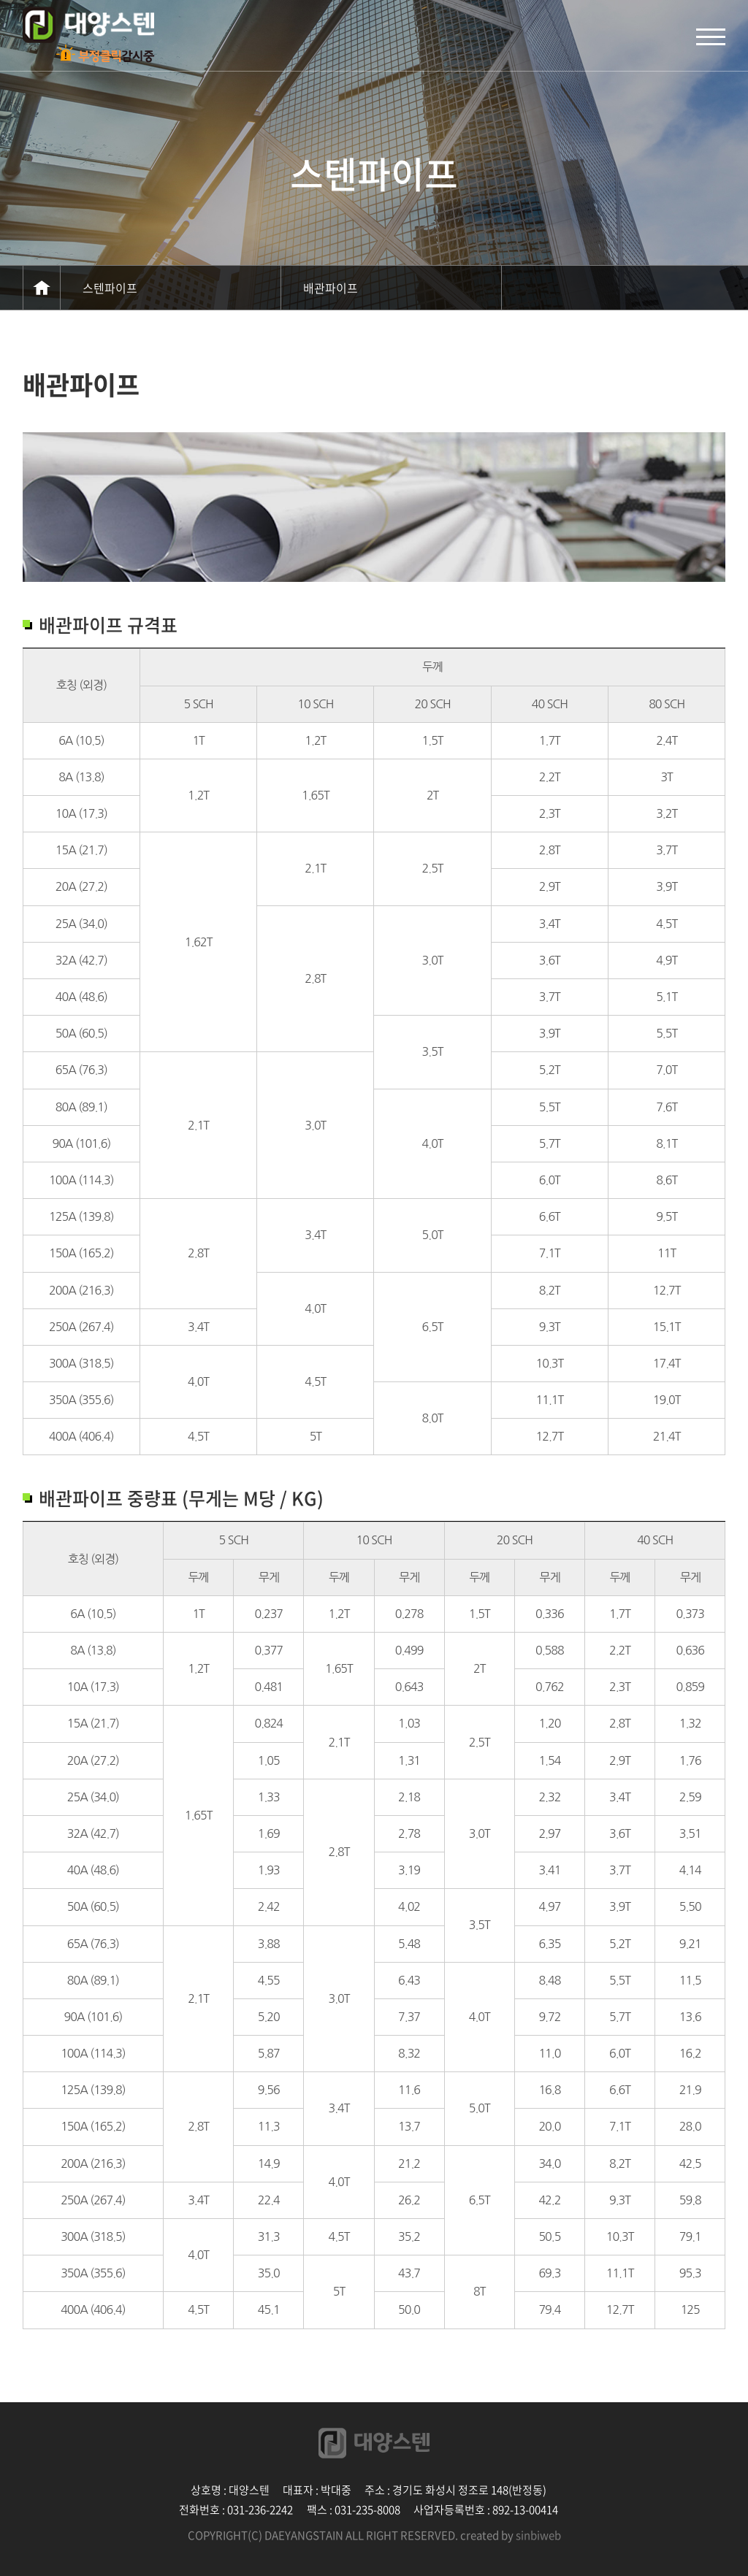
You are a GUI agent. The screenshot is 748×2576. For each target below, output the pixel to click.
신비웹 (88, 25)
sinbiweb (538, 2535)
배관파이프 (330, 287)
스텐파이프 (110, 287)
